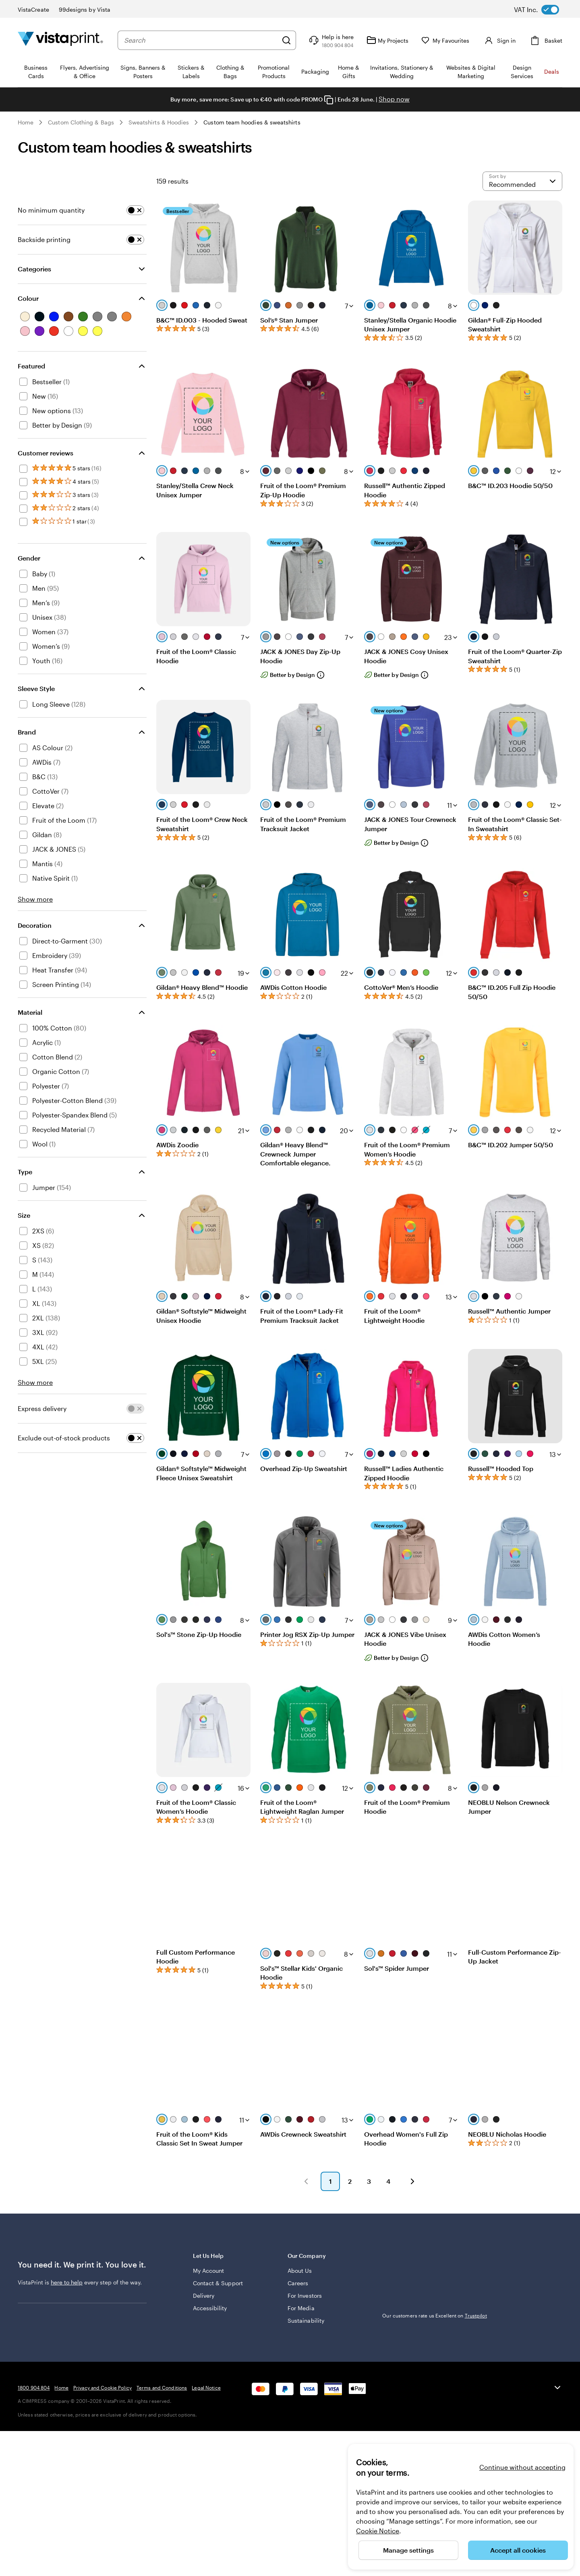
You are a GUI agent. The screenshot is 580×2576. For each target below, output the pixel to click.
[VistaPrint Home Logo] (60, 40)
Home (25, 122)
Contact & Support (218, 2283)
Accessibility (210, 2308)
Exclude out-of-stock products (64, 1438)
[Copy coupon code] (329, 100)
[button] (306, 2181)
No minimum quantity (51, 210)
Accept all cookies (518, 2550)
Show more (35, 899)
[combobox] (201, 40)
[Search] (286, 40)
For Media (301, 2308)
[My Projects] (387, 40)
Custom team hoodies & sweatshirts (251, 122)
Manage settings (408, 2550)
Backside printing (44, 239)
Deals (551, 71)
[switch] (543, 9)
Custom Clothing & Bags (81, 122)
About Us (300, 2270)
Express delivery (42, 1408)
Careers (298, 2283)
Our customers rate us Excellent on (434, 2315)
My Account (208, 2270)
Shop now (394, 99)
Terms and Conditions (162, 2387)
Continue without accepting (522, 2467)
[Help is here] (330, 40)
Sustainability (306, 2320)
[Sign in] (499, 40)
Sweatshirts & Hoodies (158, 122)
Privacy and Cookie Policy (102, 2387)
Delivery (204, 2295)
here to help (67, 2282)
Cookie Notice (377, 2531)
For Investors (305, 2295)
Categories (34, 269)
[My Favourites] (445, 40)
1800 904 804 (34, 2387)
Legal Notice (206, 2387)
